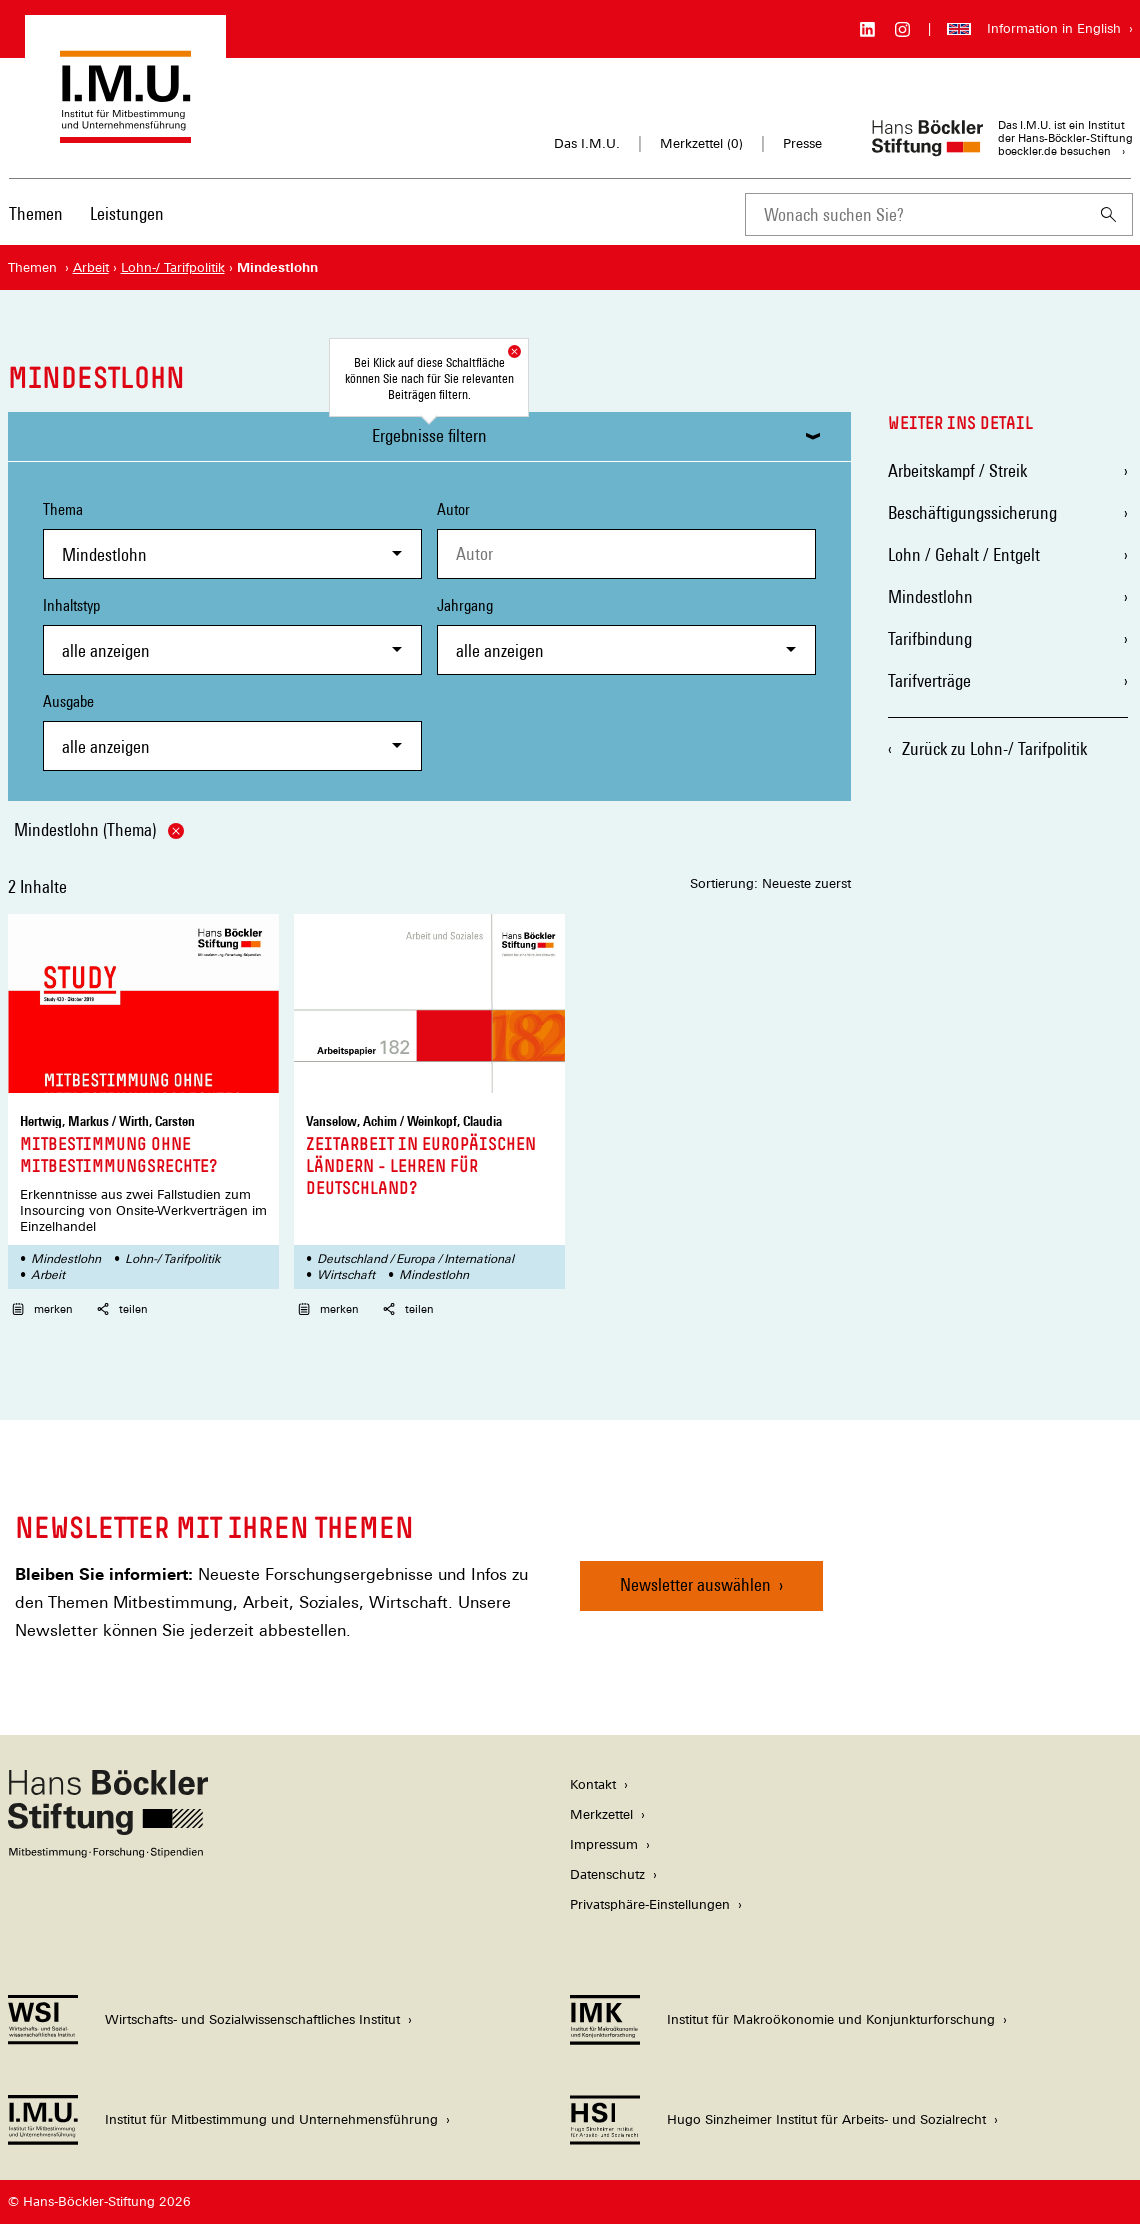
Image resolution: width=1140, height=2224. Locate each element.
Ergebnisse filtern (429, 435)
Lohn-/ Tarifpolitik (173, 1259)
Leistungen (127, 213)
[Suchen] (1109, 214)
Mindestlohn (66, 1259)
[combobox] (915, 214)
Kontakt (593, 1784)
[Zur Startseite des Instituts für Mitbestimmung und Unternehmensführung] (125, 133)
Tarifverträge (929, 680)
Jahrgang (626, 635)
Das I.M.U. (587, 143)
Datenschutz (607, 1874)
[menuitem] (36, 227)
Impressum (604, 1844)
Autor (453, 509)
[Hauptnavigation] (86, 214)
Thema (232, 539)
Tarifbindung (930, 638)
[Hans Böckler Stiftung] (108, 1852)
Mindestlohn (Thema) (99, 829)
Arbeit (48, 1275)
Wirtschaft (346, 1275)
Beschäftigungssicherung (972, 512)
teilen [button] (122, 1309)
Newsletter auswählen (695, 1584)
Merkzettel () (701, 144)
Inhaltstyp (232, 635)
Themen (36, 213)
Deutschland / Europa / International (415, 1259)
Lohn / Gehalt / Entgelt (964, 554)
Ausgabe (232, 731)
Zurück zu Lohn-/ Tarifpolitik (994, 748)
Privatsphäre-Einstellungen (650, 1904)
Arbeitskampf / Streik (957, 470)
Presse (802, 143)
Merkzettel (601, 1814)
